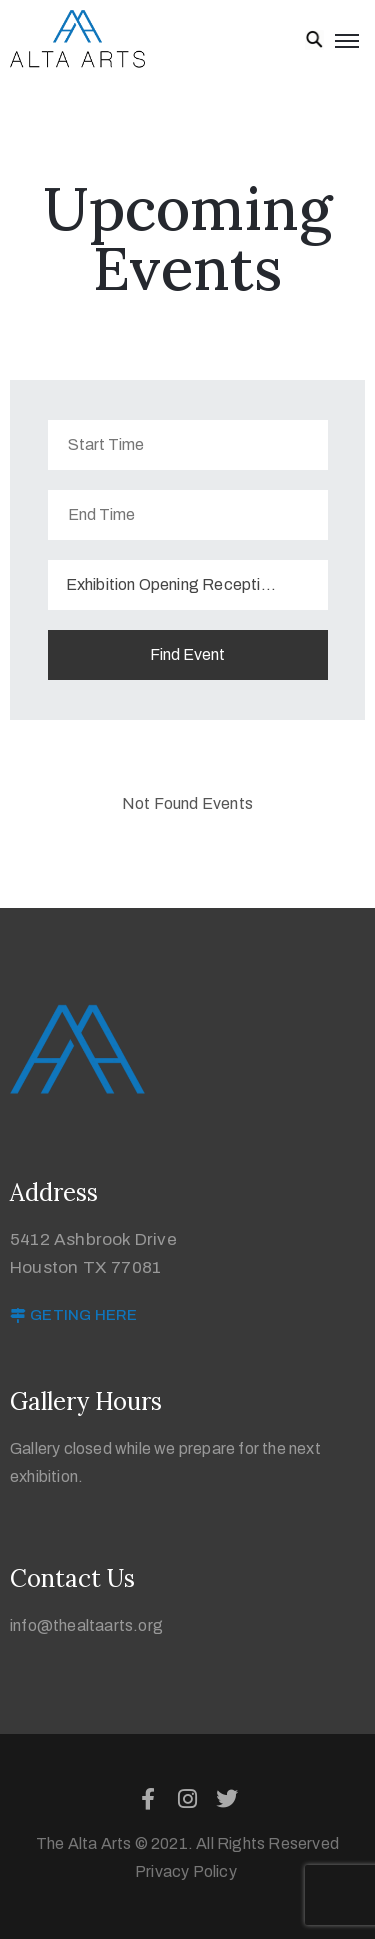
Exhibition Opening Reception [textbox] (172, 584)
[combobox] (188, 585)
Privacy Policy (187, 1871)
